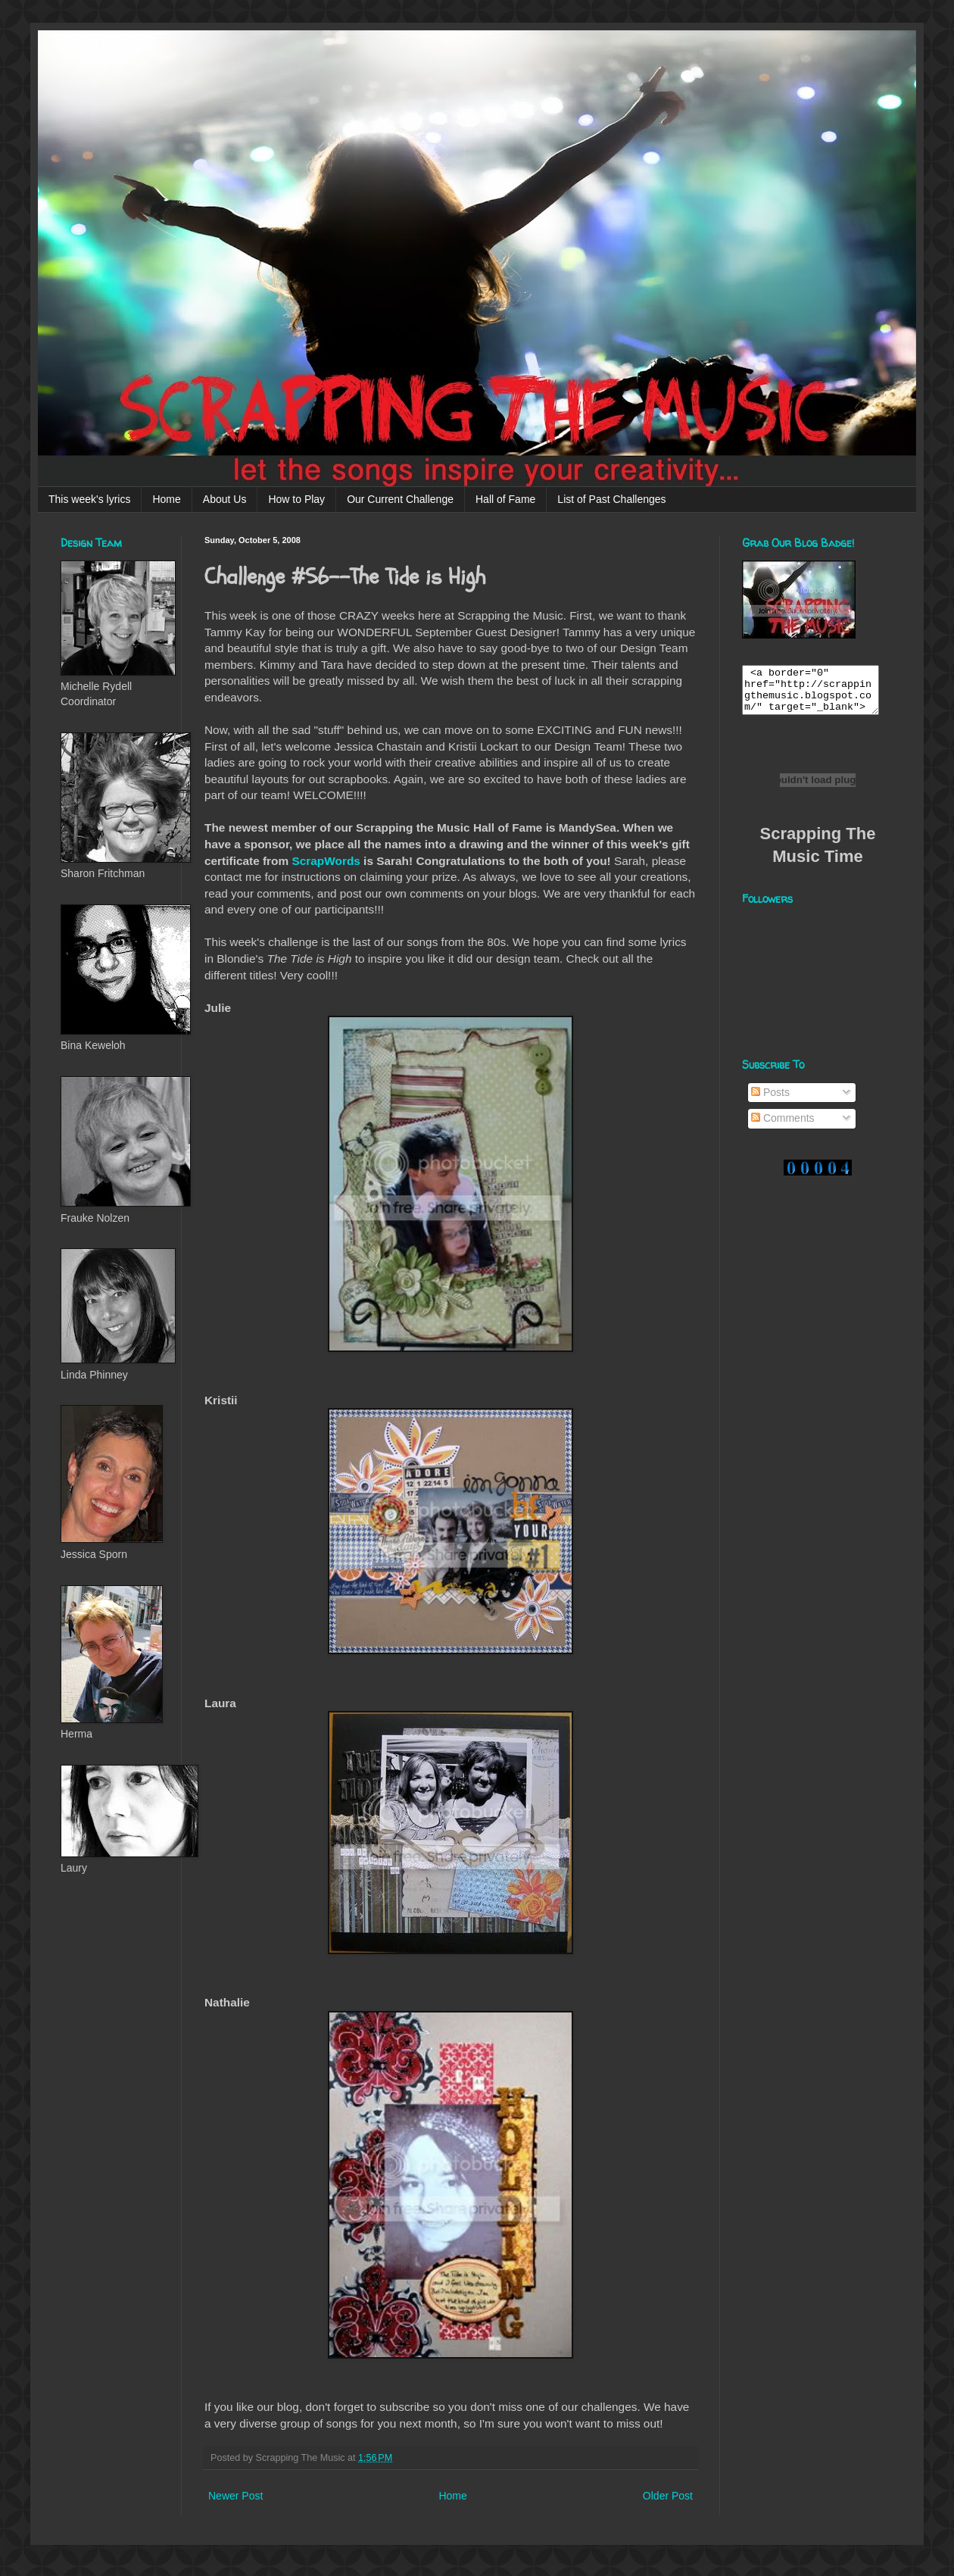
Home (166, 499)
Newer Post (235, 2496)
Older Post (668, 2496)
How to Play (296, 499)
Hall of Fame (505, 499)
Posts (770, 1101)
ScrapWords (326, 860)
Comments (783, 1127)
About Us (225, 499)
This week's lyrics (89, 499)
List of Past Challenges (611, 499)
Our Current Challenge (400, 499)
